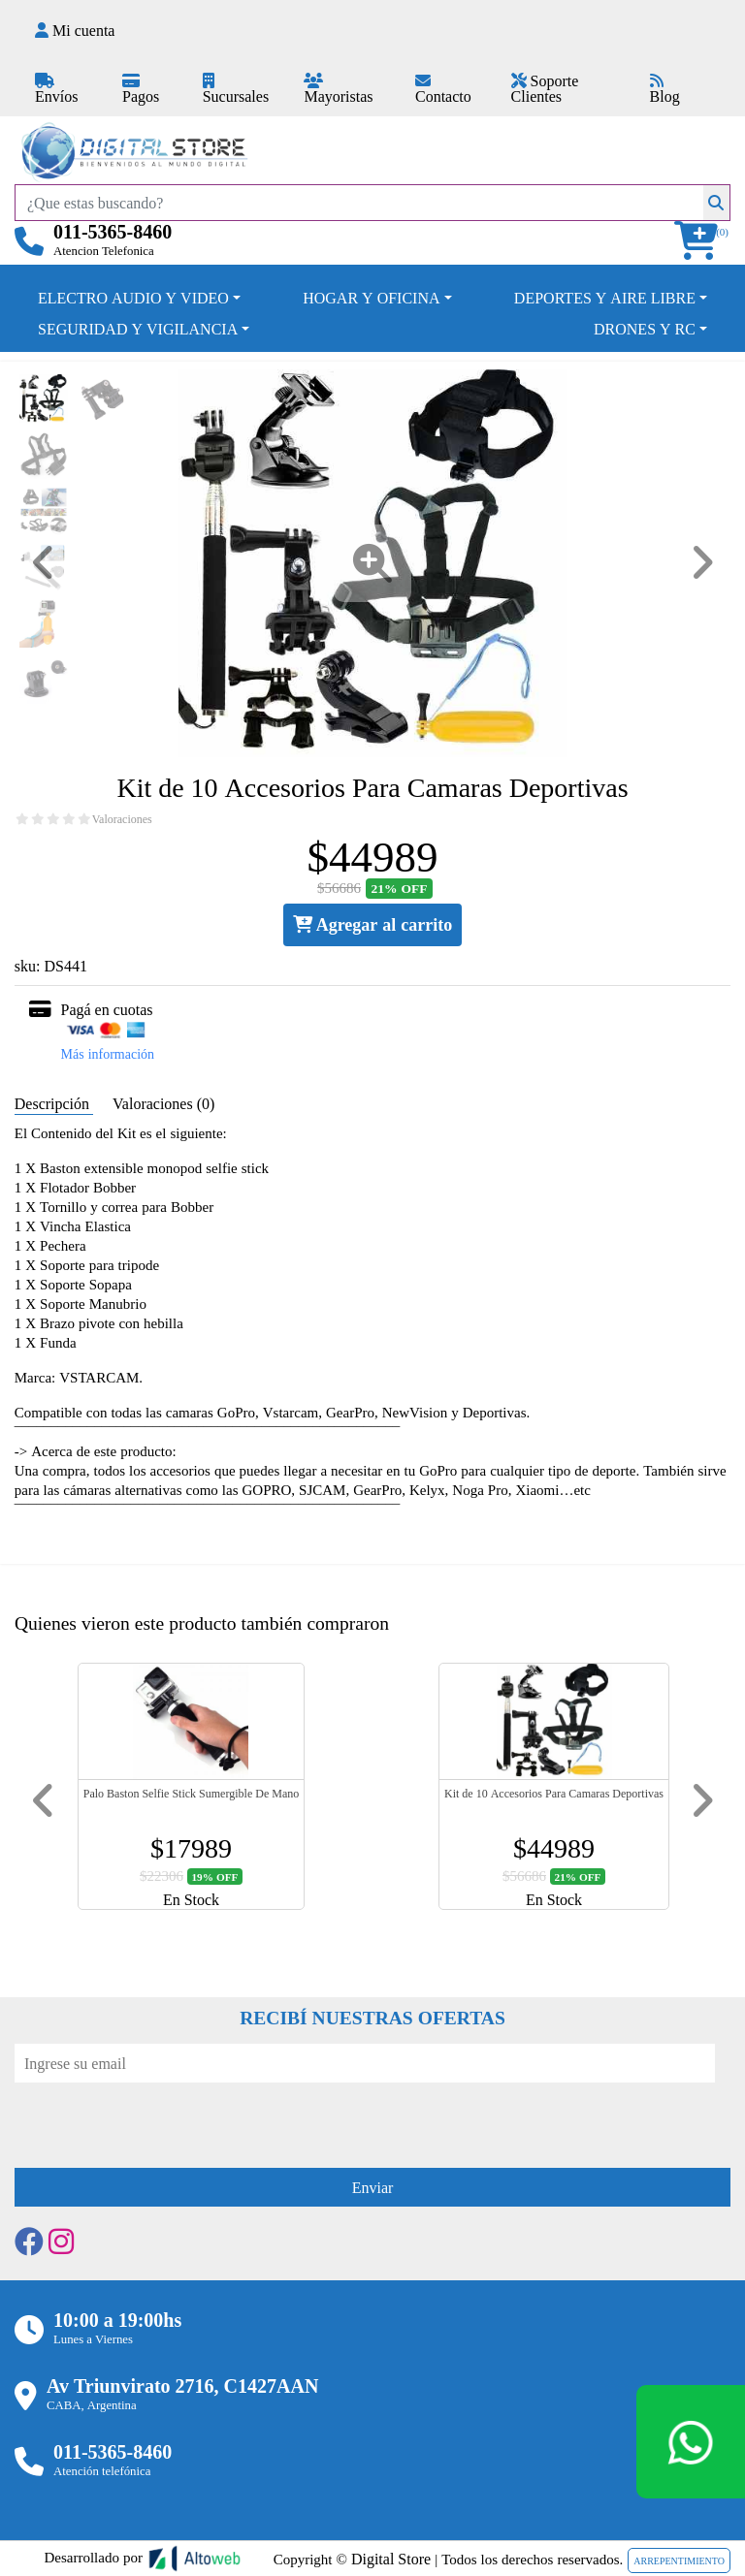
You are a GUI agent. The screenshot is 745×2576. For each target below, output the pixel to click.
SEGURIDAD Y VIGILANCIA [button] (138, 328)
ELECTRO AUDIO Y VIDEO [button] (133, 297)
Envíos (56, 90)
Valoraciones (122, 819)
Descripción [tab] (54, 1103)
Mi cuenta (74, 30)
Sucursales (236, 90)
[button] (702, 241)
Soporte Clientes (545, 88)
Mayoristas (338, 90)
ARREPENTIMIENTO (679, 2560)
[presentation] (162, 2120)
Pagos (140, 90)
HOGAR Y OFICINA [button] (371, 297)
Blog (665, 90)
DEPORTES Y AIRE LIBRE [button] (605, 297)
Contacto (443, 90)
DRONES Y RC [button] (645, 328)
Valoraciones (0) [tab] (163, 1103)
